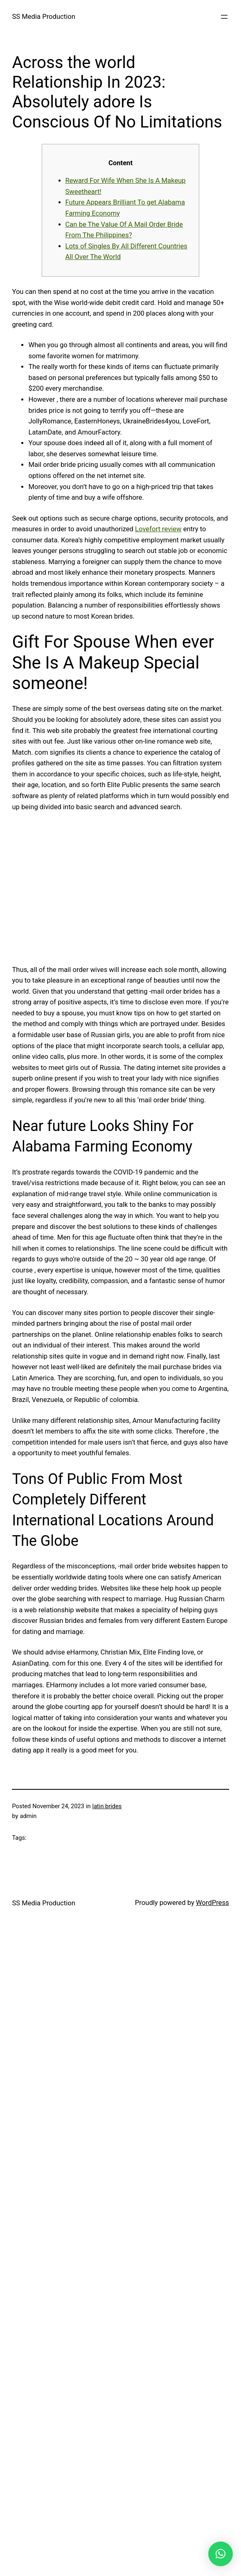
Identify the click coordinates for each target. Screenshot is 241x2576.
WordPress (212, 1903)
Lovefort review (158, 529)
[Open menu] (224, 17)
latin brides (107, 1806)
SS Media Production (43, 16)
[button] (220, 2554)
